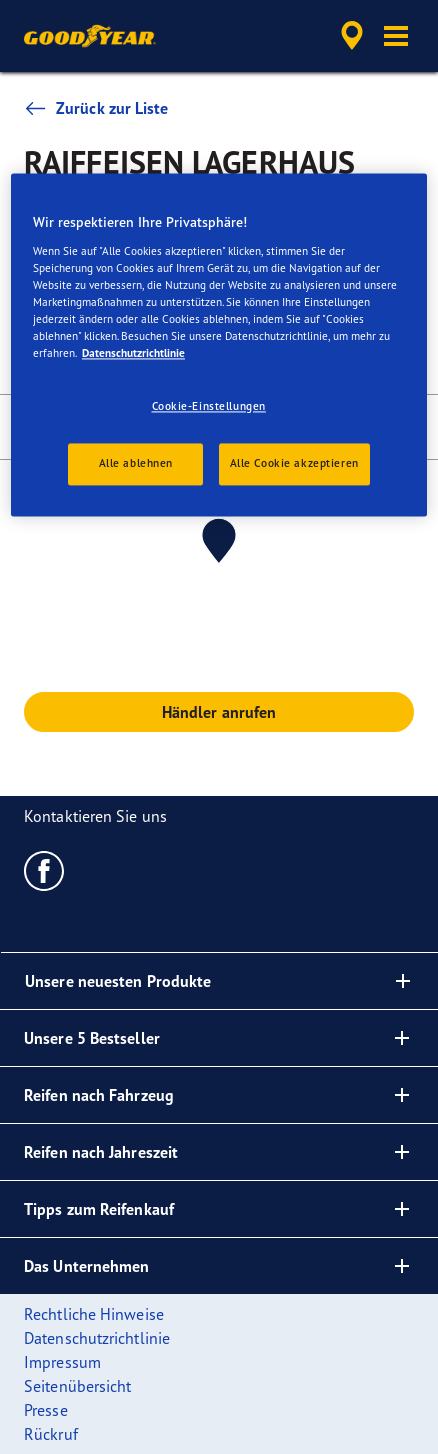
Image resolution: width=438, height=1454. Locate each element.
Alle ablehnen (136, 463)
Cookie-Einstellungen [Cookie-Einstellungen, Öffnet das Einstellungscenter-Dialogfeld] (209, 407)
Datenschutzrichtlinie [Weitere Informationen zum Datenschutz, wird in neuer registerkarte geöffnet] (133, 353)
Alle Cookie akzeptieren (294, 463)
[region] (219, 345)
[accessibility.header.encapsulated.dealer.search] (352, 36)
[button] (396, 36)
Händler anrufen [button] (219, 712)
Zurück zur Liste (96, 108)
